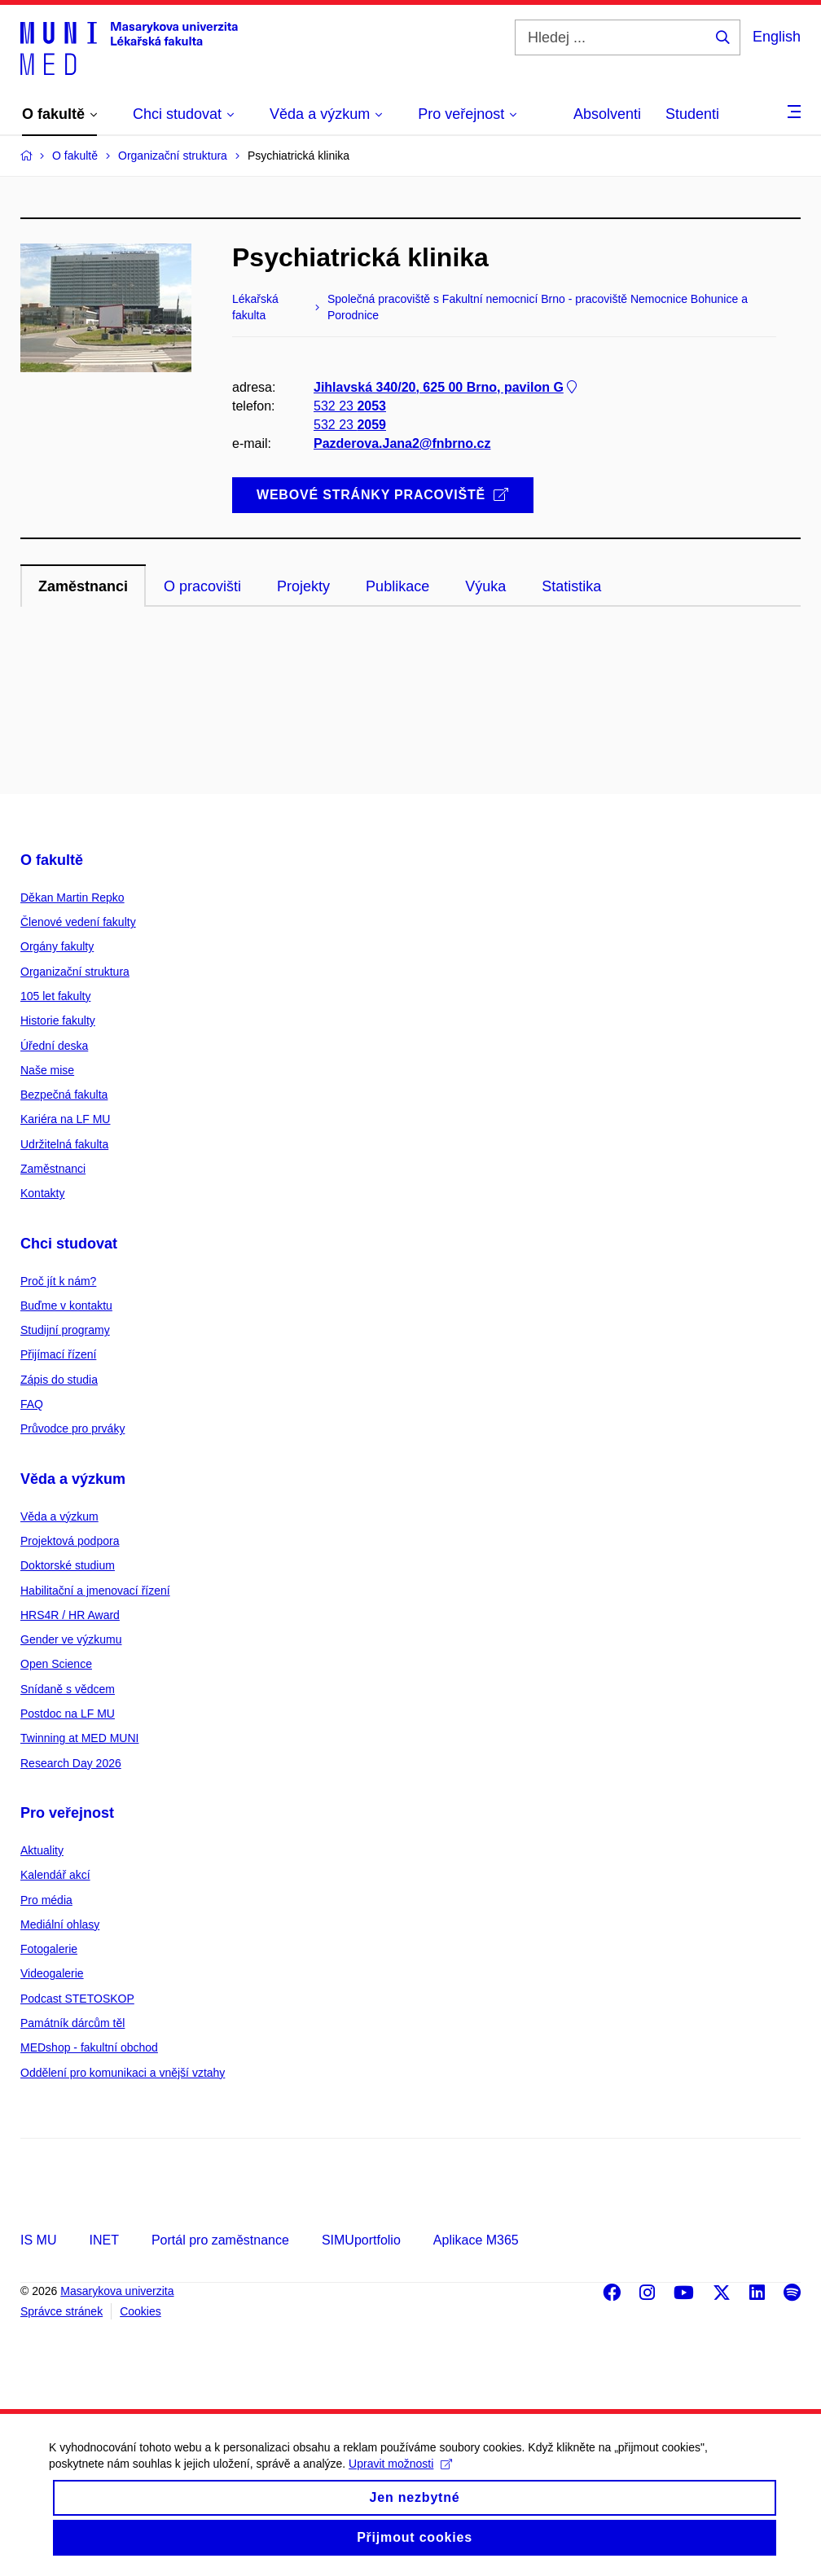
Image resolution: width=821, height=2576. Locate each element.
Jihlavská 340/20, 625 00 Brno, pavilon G (447, 387)
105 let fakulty (55, 996)
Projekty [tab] (303, 586)
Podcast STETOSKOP (77, 1998)
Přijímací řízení (58, 1354)
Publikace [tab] (397, 586)
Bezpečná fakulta (64, 1094)
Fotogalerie (48, 1948)
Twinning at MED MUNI (79, 1737)
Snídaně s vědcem (67, 1689)
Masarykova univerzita (116, 2290)
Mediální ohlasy (59, 1924)
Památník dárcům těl (72, 2023)
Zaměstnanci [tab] (83, 586)
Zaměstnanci (53, 1168)
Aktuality (42, 1850)
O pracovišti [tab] (202, 586)
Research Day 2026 (70, 1763)
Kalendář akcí (55, 1874)
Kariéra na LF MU (65, 1119)
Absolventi (607, 114)
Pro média (46, 1900)
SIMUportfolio (361, 2240)
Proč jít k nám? (58, 1281)
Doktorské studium (67, 1565)
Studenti (692, 114)
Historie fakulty (57, 1020)
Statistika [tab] (571, 586)
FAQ (31, 1404)
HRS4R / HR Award (70, 1615)
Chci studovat (68, 1243)
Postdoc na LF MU (67, 1713)
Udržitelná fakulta (64, 1144)
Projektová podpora (69, 1540)
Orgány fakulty (57, 946)
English (777, 37)
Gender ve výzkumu (71, 1639)
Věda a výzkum (72, 1479)
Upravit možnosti (400, 2476)
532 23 (350, 406)
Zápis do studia (59, 1379)
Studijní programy (65, 1329)
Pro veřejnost (67, 1813)
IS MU (38, 2240)
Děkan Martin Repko (72, 897)
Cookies (140, 2311)
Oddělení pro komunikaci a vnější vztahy (122, 2072)
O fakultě (51, 860)
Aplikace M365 (476, 2240)
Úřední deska (54, 1045)
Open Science (56, 1663)
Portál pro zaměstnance (220, 2240)
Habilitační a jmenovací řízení (95, 1590)
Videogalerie (52, 1973)
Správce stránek (61, 2311)
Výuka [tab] (485, 586)
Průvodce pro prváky (72, 1428)
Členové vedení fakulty (78, 921)
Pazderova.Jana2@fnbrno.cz (402, 443)
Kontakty (42, 1193)
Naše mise (47, 1070)
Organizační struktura (75, 971)
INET (103, 2240)
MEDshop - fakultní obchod (89, 2047)
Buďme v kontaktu (66, 1305)
